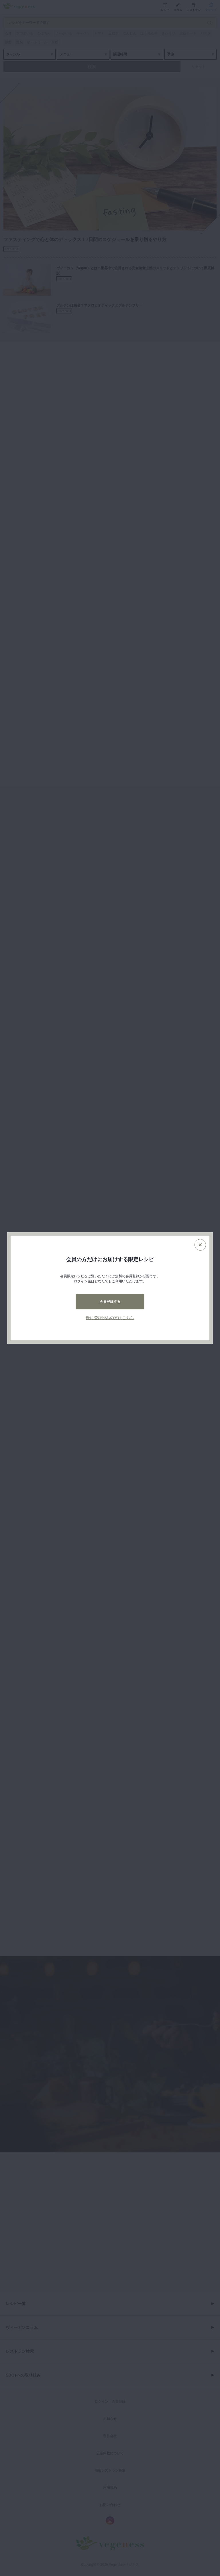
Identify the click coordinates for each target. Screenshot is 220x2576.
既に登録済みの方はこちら (110, 1318)
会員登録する (110, 1302)
